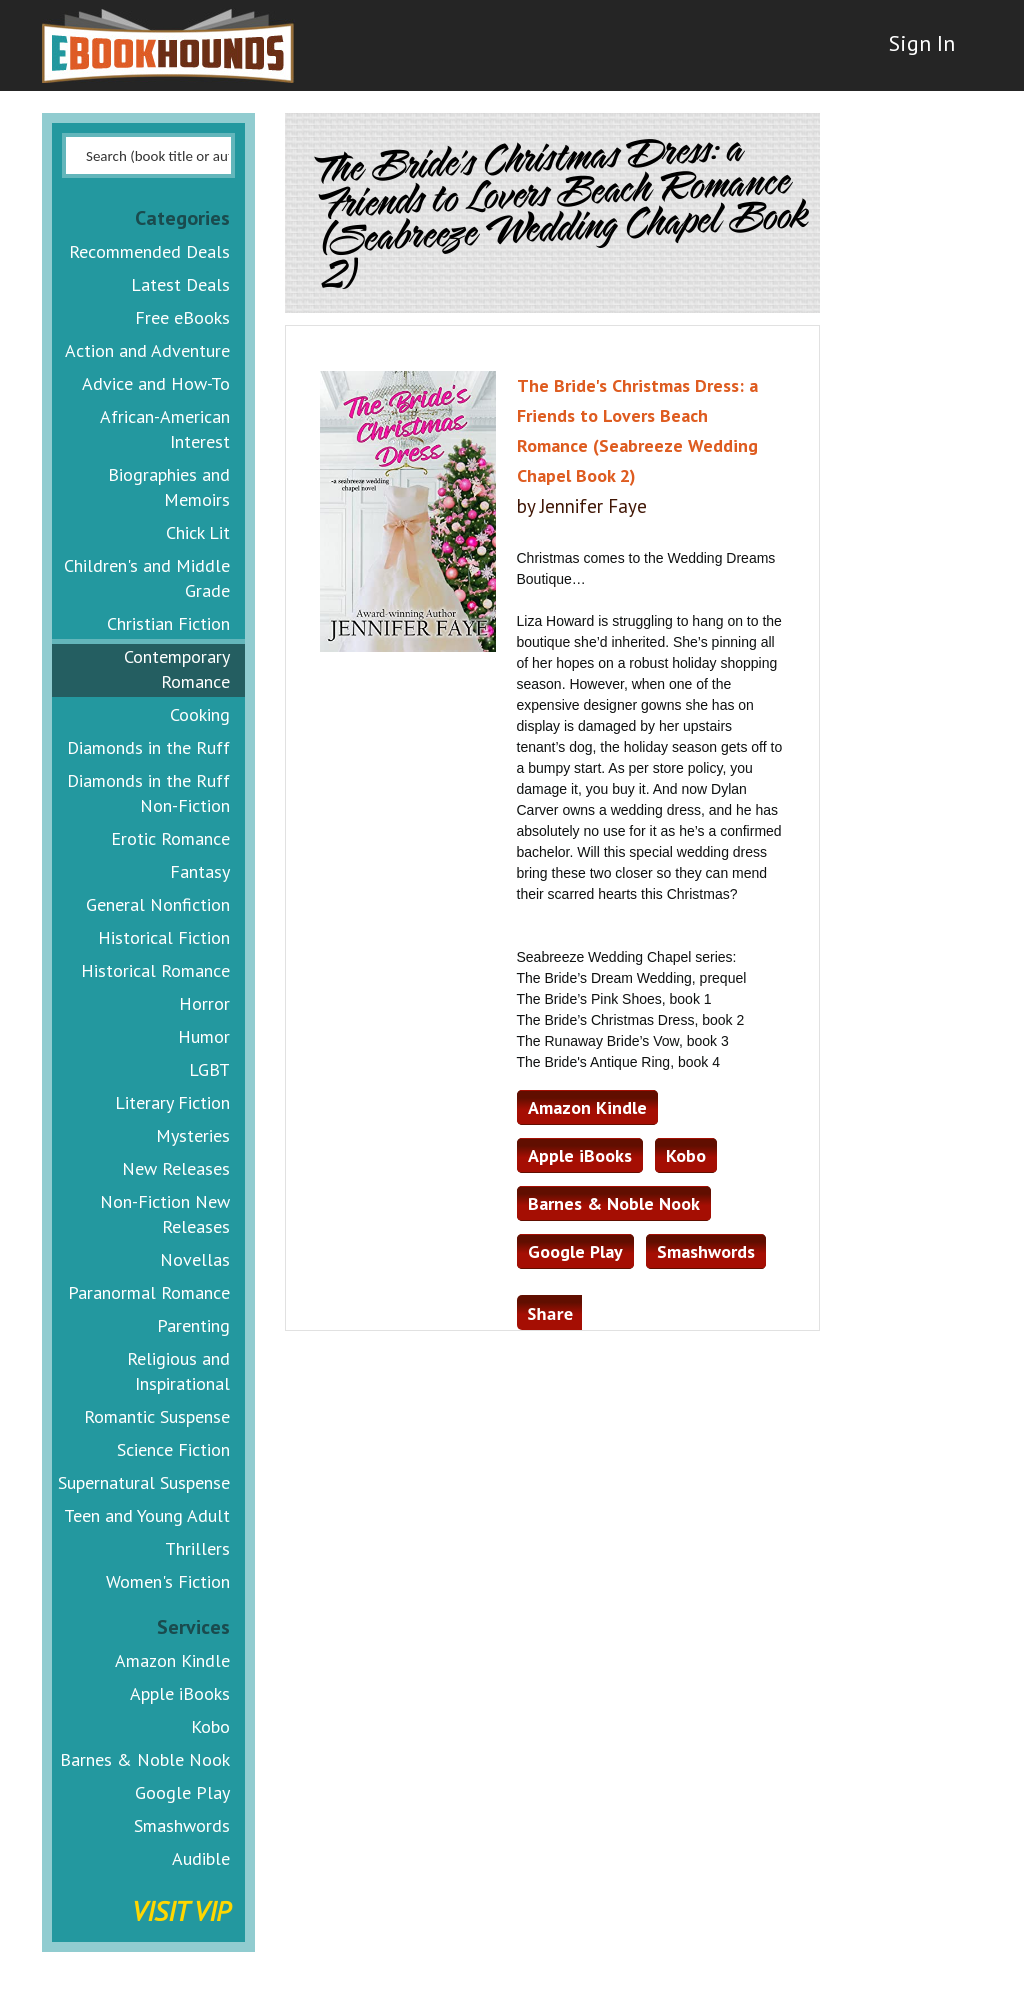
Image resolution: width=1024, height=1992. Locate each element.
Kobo (210, 1726)
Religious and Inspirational (178, 1371)
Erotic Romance (170, 838)
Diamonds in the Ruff (148, 747)
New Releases (176, 1168)
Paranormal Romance (149, 1292)
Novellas (195, 1259)
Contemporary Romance (177, 669)
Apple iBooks (180, 1693)
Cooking (200, 714)
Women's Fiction (168, 1581)
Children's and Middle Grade (147, 578)
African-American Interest (165, 429)
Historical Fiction (164, 937)
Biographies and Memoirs (169, 487)
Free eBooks (182, 317)
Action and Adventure (147, 350)
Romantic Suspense (157, 1416)
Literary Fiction (172, 1102)
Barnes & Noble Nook (145, 1759)
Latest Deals (180, 284)
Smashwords (182, 1825)
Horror (204, 1003)
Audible (201, 1858)
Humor (204, 1036)
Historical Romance (155, 970)
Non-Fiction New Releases (165, 1214)
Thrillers (197, 1548)
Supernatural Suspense (144, 1482)
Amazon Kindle (172, 1660)
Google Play (182, 1792)
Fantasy (200, 871)
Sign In (909, 60)
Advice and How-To (156, 383)
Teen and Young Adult (147, 1515)
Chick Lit (198, 532)
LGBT (209, 1069)
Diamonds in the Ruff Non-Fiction (148, 793)
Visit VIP (181, 1910)
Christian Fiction (168, 623)
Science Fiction (173, 1449)
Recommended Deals (149, 251)
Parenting (193, 1325)
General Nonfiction (158, 904)
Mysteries (193, 1135)
